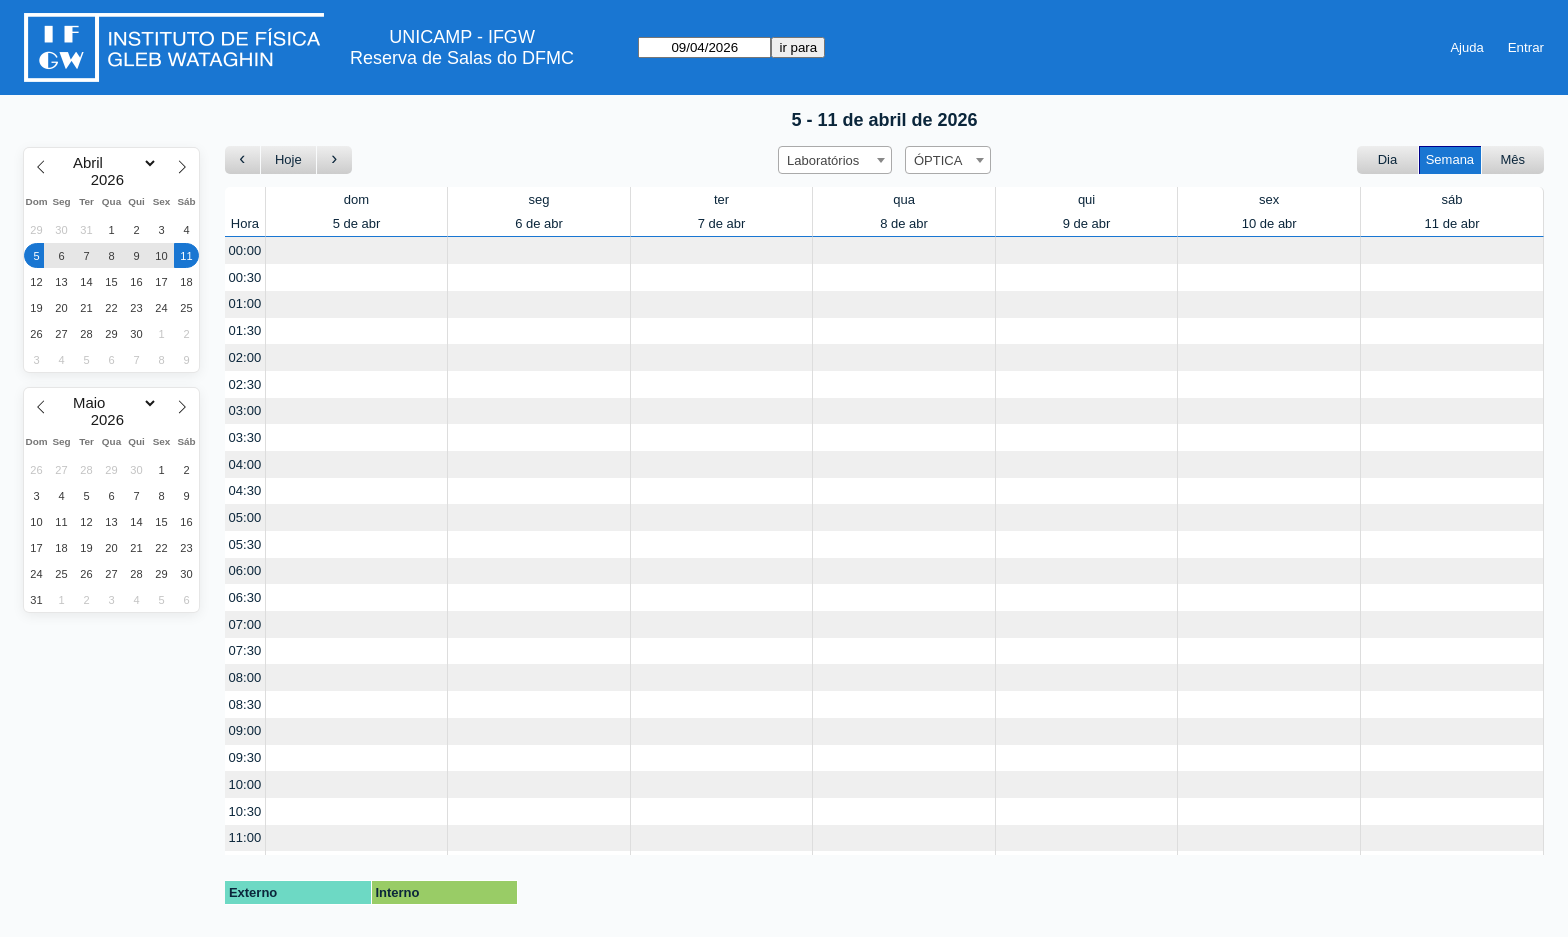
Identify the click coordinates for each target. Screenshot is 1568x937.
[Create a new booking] (357, 250)
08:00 (245, 677)
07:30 (245, 650)
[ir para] (704, 47)
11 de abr (1452, 223)
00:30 (245, 277)
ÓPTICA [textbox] (938, 160)
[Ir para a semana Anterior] (243, 160)
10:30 (245, 811)
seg (539, 199)
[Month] (111, 163)
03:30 (245, 437)
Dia (1388, 159)
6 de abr (539, 223)
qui (1086, 199)
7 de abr (722, 223)
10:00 (245, 784)
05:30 (245, 544)
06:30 (245, 597)
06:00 (245, 570)
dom (356, 199)
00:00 (245, 250)
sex (1269, 199)
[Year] (112, 180)
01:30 (245, 330)
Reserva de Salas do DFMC (462, 58)
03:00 (245, 410)
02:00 (245, 357)
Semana (1450, 159)
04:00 (245, 464)
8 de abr (904, 223)
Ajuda (1466, 47)
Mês (1513, 159)
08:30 (245, 704)
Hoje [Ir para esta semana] (288, 159)
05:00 (245, 517)
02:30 (245, 384)
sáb (1452, 199)
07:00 (245, 624)
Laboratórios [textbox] (823, 160)
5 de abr (357, 223)
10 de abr (1269, 223)
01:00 (245, 303)
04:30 (245, 490)
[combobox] (835, 160)
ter (721, 199)
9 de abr (1087, 223)
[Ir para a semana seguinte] (334, 160)
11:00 (245, 837)
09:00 (245, 730)
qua (904, 199)
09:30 (245, 757)
